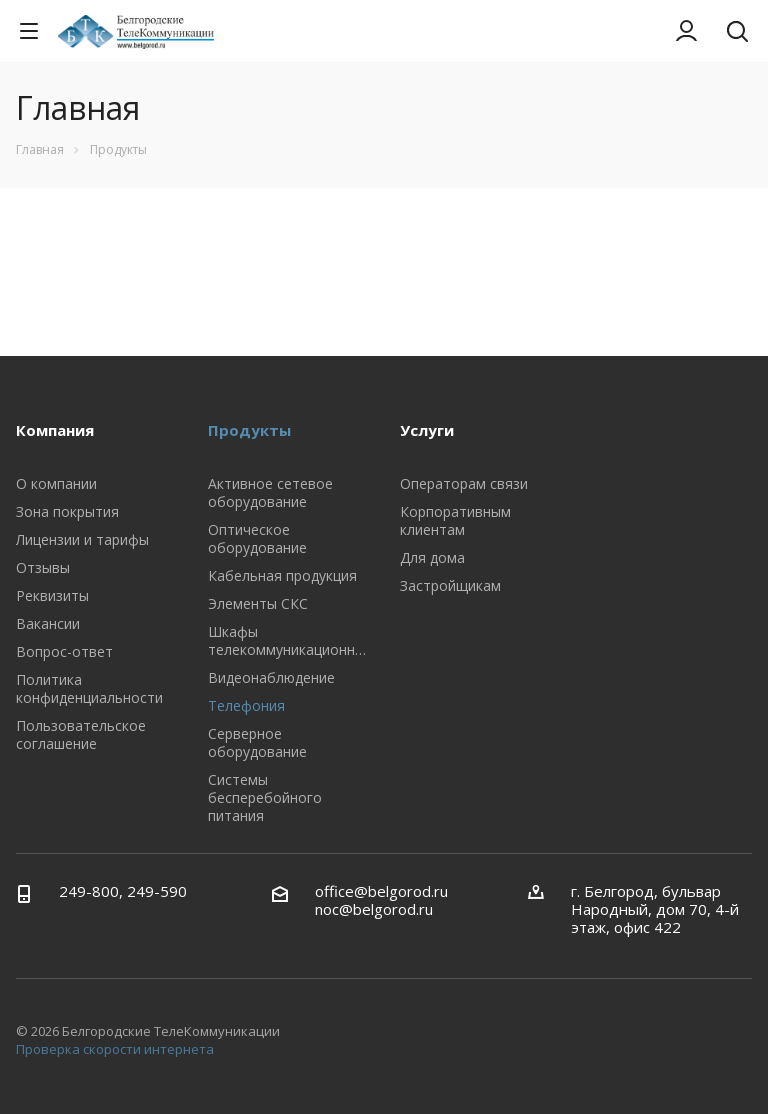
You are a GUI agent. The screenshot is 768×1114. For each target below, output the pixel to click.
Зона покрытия (67, 511)
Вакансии (48, 623)
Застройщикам (450, 585)
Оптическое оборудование (257, 538)
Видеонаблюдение (271, 677)
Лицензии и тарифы (82, 539)
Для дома (432, 557)
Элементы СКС (258, 603)
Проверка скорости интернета (115, 1049)
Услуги (427, 430)
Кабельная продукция (282, 575)
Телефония (246, 705)
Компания (55, 430)
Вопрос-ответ (64, 651)
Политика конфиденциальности (89, 688)
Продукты (249, 430)
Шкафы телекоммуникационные (290, 640)
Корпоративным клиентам (455, 520)
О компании (56, 483)
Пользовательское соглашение (81, 734)
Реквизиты (52, 595)
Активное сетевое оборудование (270, 492)
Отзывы (43, 567)
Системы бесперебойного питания (265, 797)
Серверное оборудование (257, 742)
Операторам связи (464, 483)
